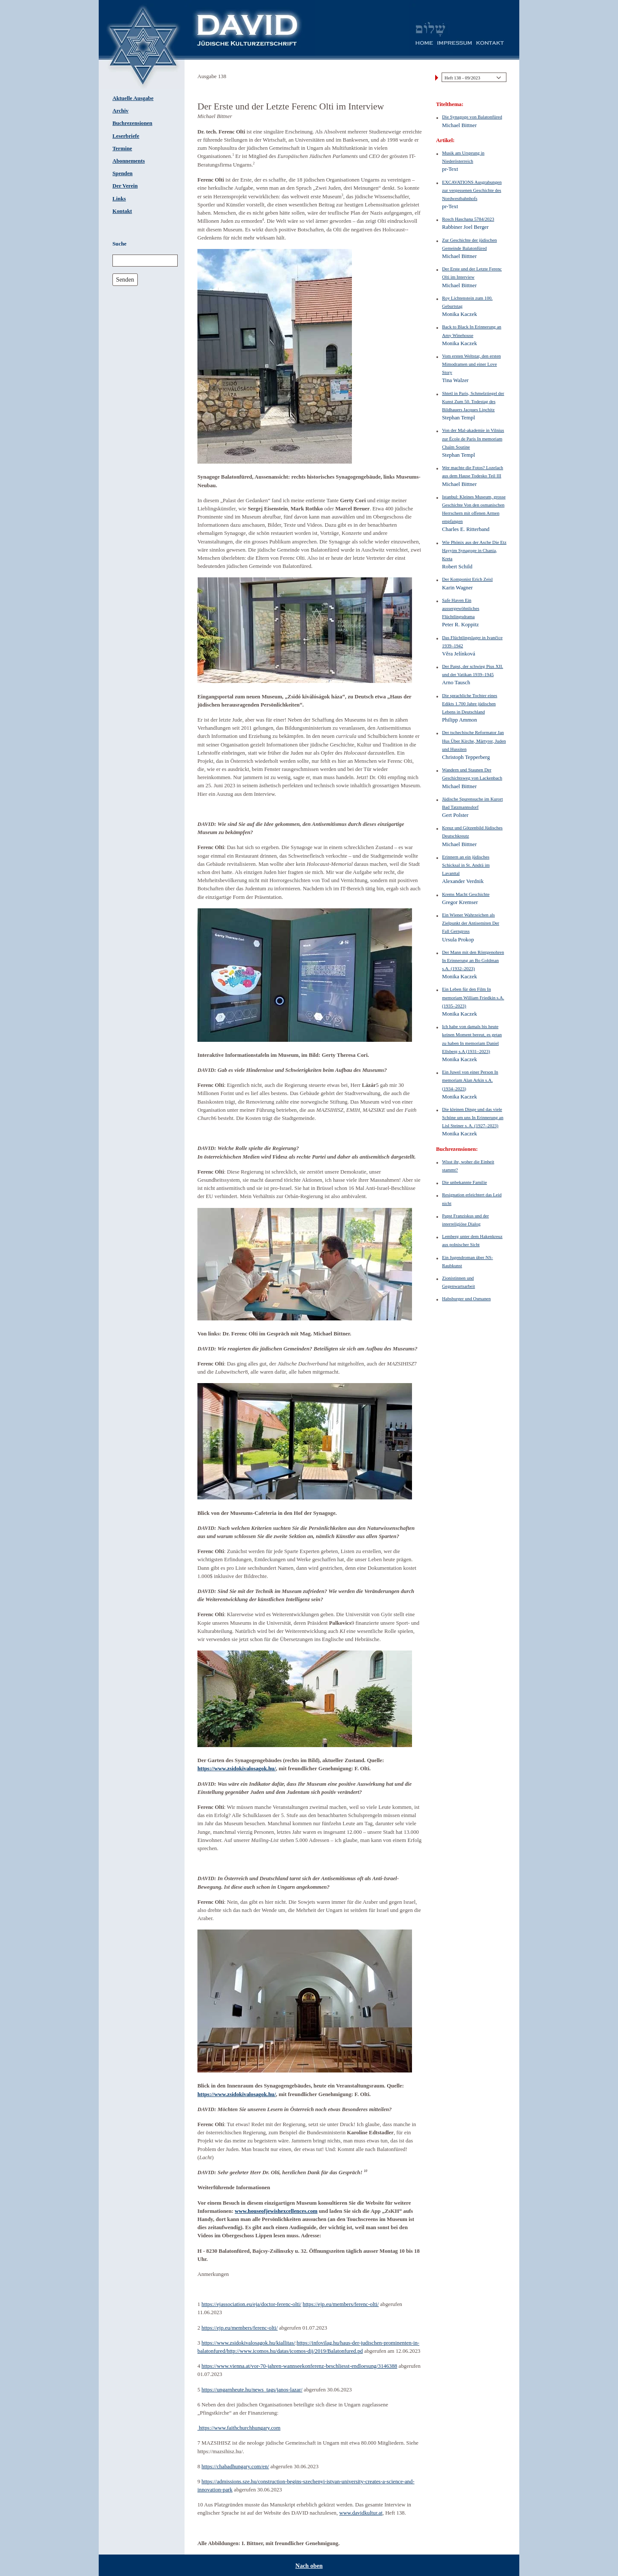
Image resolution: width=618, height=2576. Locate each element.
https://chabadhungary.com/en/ (235, 2467)
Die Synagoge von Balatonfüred (472, 116)
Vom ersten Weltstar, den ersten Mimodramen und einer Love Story (471, 364)
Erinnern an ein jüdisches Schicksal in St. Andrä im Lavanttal (466, 865)
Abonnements (128, 161)
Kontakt (122, 211)
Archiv (120, 111)
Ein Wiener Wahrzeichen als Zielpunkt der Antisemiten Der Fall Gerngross (470, 923)
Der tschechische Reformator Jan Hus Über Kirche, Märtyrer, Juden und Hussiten (474, 740)
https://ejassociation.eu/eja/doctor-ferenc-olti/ (252, 2304)
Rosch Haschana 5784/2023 (468, 218)
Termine (122, 149)
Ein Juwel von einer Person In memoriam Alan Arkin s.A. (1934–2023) (470, 1080)
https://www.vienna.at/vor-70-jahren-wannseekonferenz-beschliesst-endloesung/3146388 (299, 2366)
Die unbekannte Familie (464, 1182)
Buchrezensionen (132, 123)
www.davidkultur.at (360, 2513)
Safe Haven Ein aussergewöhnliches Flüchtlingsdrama (460, 608)
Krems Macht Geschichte (466, 894)
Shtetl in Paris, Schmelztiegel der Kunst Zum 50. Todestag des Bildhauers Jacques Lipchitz (473, 401)
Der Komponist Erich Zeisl (467, 579)
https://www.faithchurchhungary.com (238, 2428)
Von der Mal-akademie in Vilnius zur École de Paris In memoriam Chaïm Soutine (473, 438)
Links (119, 199)
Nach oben (308, 2566)
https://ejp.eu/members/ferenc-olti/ (341, 2304)
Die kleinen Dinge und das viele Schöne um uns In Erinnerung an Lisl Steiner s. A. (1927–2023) (472, 1117)
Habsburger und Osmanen (466, 1298)
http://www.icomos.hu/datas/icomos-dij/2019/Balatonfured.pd (295, 2351)
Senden (125, 279)
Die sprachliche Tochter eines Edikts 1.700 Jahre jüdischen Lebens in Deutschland (469, 703)
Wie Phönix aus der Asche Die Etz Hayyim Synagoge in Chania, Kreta (474, 550)
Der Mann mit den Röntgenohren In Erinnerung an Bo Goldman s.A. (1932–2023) (473, 960)
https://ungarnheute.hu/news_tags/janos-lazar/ (252, 2390)
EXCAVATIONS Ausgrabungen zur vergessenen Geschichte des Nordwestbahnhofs (472, 190)
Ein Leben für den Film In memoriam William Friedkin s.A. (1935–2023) (473, 997)
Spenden (122, 173)
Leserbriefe (125, 136)
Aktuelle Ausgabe (133, 98)
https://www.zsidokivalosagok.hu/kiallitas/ (248, 2343)
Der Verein (125, 186)
